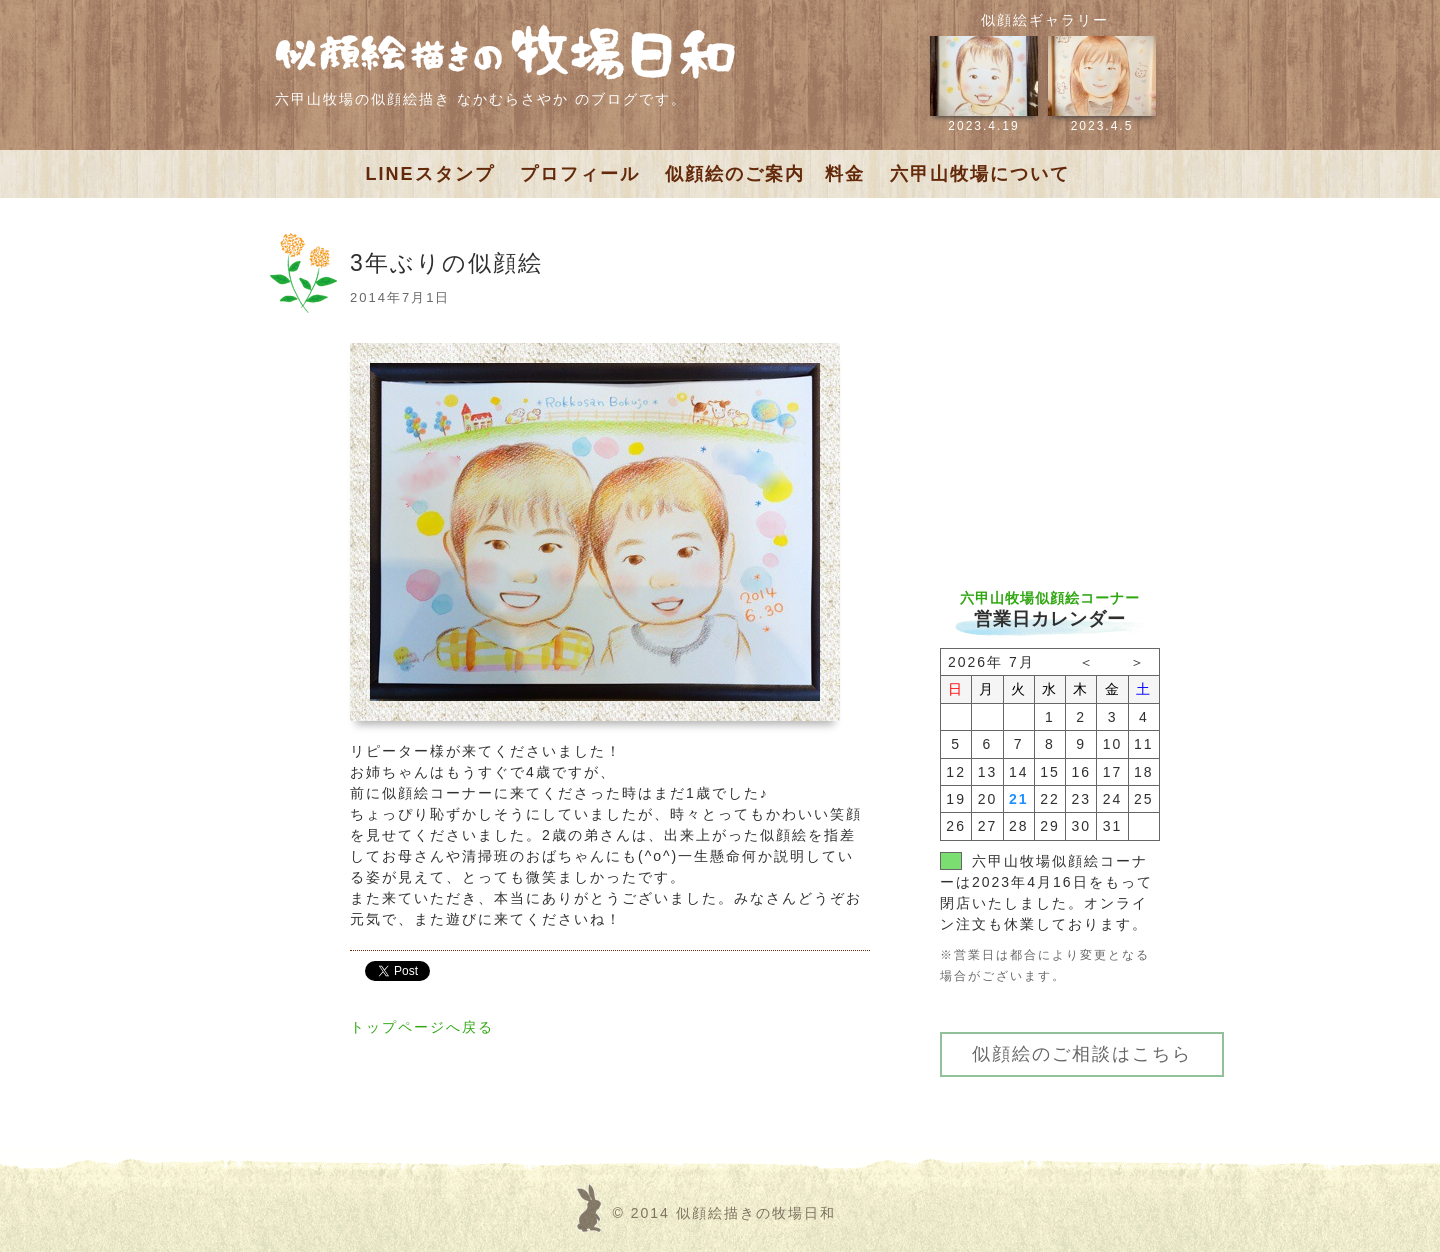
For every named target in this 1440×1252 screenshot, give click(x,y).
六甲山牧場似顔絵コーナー (1050, 598)
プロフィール (580, 174)
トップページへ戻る (422, 1027)
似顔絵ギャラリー (1045, 20)
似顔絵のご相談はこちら (1082, 1054)
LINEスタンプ (430, 174)
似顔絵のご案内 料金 (765, 174)
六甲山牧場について (980, 174)
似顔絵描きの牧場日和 (756, 1213)
